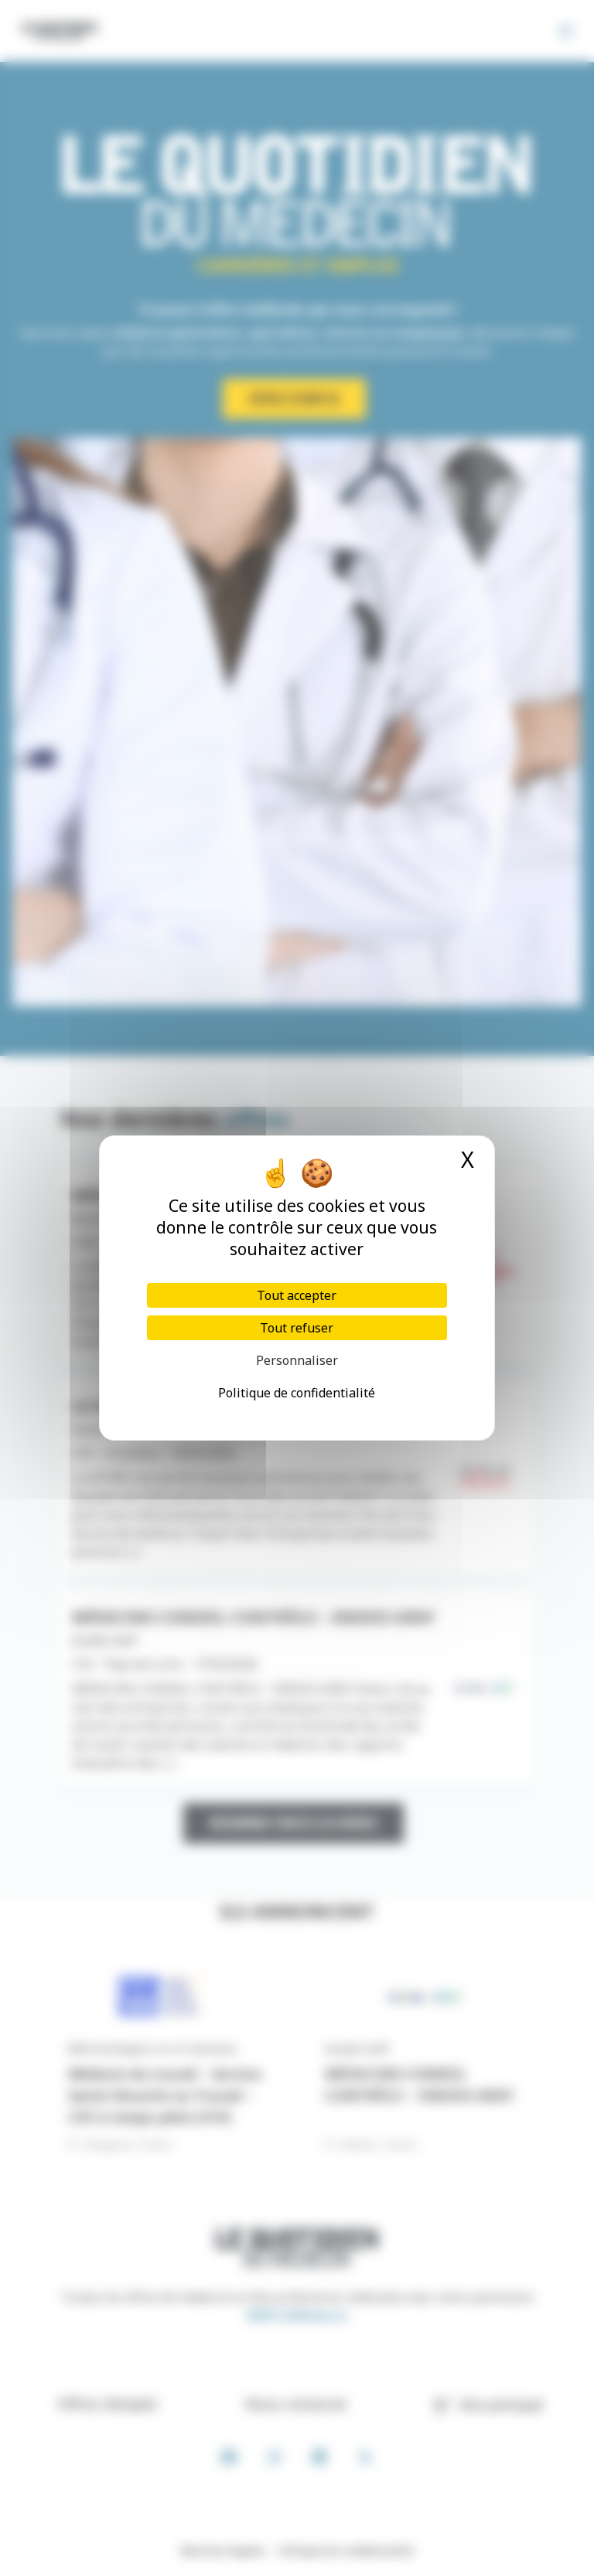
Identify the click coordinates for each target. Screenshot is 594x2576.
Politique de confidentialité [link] (296, 1392)
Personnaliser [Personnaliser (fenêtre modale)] (297, 1360)
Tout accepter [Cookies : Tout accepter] (296, 1295)
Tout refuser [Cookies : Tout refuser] (296, 1327)
